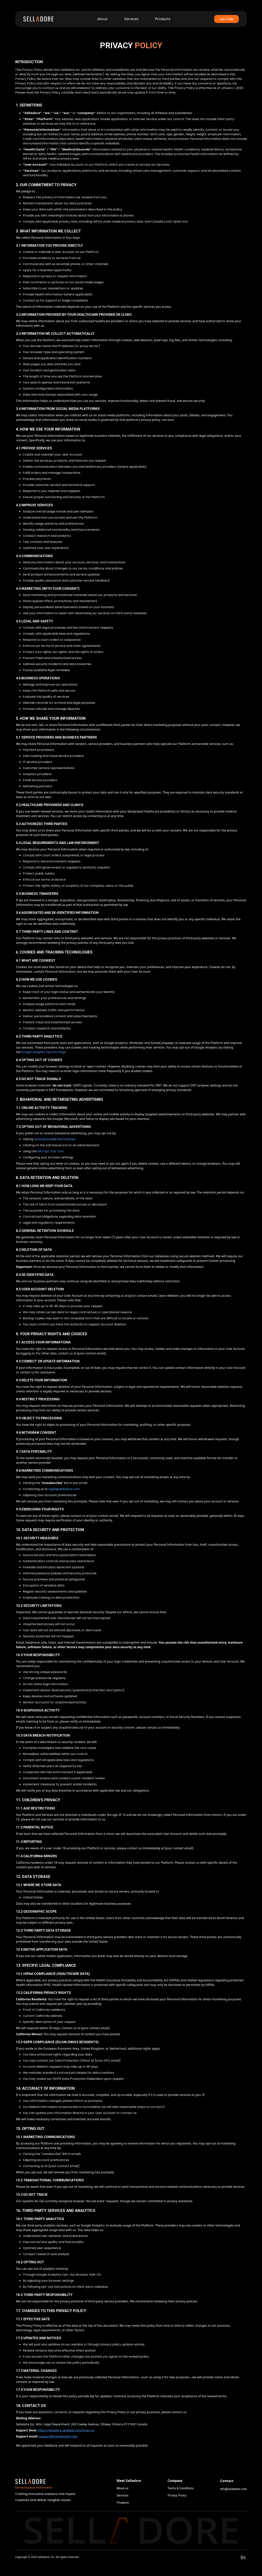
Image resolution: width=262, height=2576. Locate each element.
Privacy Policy (177, 2495)
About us (122, 2488)
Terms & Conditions (181, 2488)
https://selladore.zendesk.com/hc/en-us (66, 2430)
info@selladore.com (233, 2489)
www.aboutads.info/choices (54, 1139)
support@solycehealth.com (58, 2436)
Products (123, 2502)
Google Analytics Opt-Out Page (43, 1052)
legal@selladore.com (64, 1489)
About (102, 19)
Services (122, 2495)
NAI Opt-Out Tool (50, 1151)
